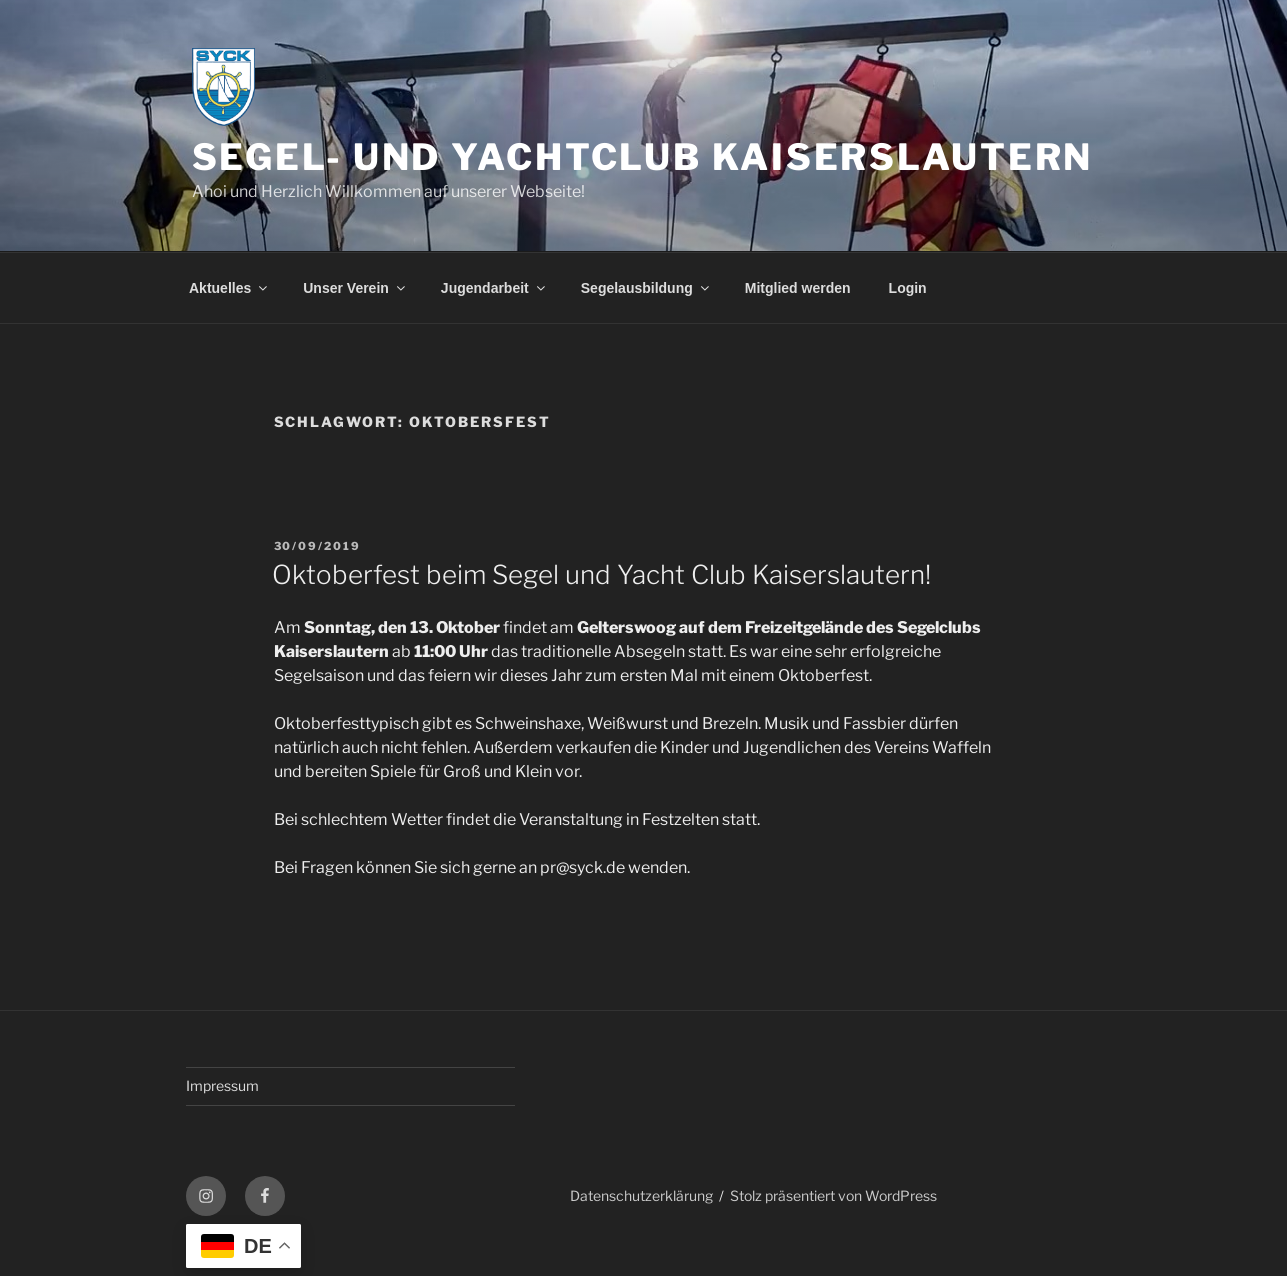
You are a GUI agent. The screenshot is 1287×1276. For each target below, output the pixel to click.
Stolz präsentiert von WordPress (833, 1195)
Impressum (222, 1085)
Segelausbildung (646, 288)
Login (908, 288)
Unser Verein (355, 288)
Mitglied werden (798, 288)
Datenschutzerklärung (641, 1195)
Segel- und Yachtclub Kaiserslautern (643, 157)
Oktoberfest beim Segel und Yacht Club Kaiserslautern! (601, 574)
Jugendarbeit (494, 288)
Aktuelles (229, 288)
